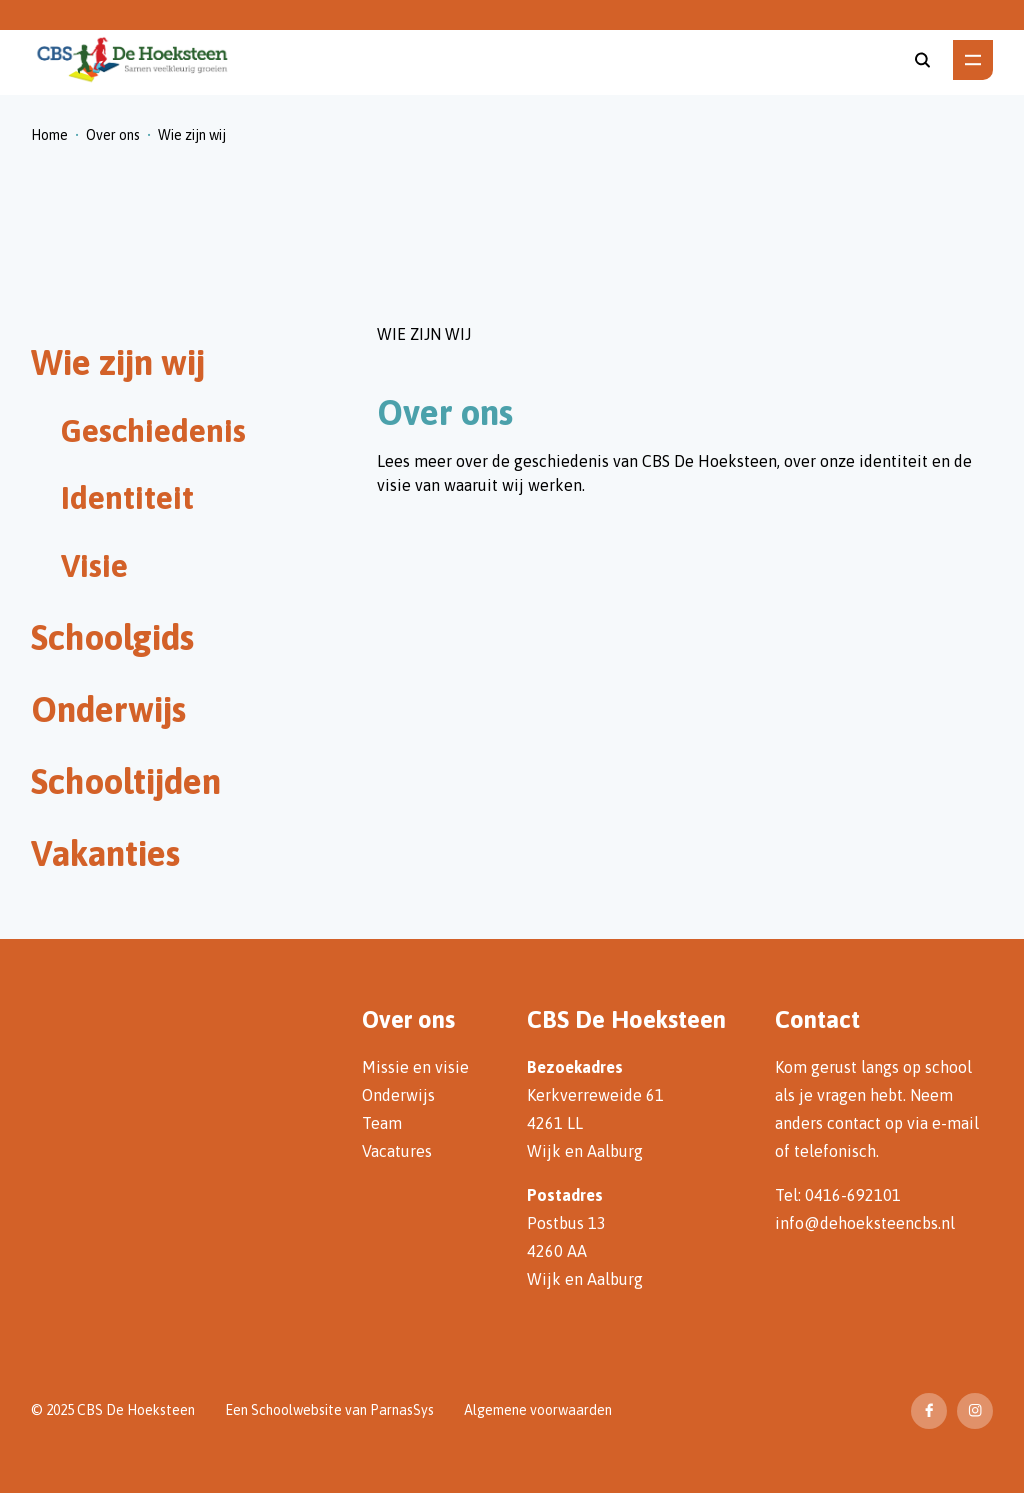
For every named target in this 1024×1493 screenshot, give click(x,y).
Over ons (113, 135)
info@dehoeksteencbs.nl (865, 1223)
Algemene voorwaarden (538, 1410)
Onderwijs (398, 1095)
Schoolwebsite (296, 1410)
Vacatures (397, 1151)
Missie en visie (415, 1067)
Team (382, 1123)
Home (49, 135)
